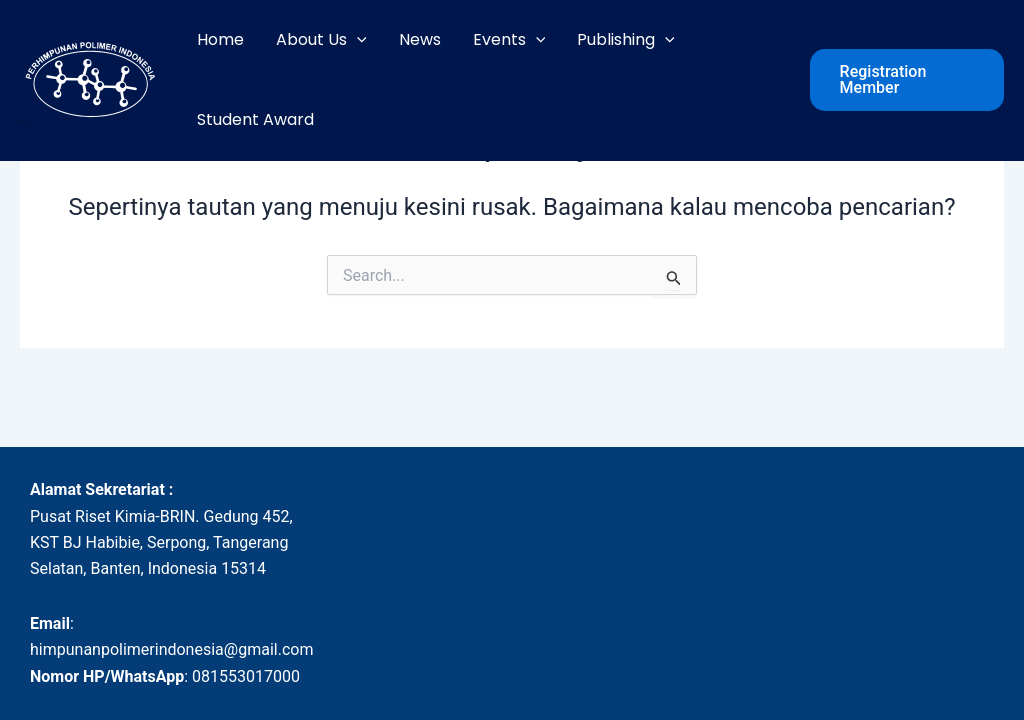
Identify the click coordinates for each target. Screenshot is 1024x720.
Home (220, 39)
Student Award (255, 119)
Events (509, 40)
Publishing (626, 40)
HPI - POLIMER (23, 120)
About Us (321, 40)
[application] (357, 40)
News (420, 39)
